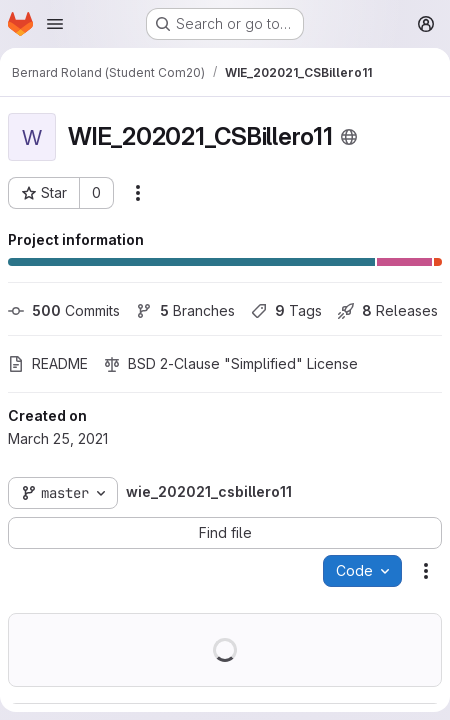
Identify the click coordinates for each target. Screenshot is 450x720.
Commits (64, 310)
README (48, 363)
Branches (185, 310)
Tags (286, 310)
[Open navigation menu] (55, 24)
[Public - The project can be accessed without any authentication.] (349, 137)
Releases (388, 310)
